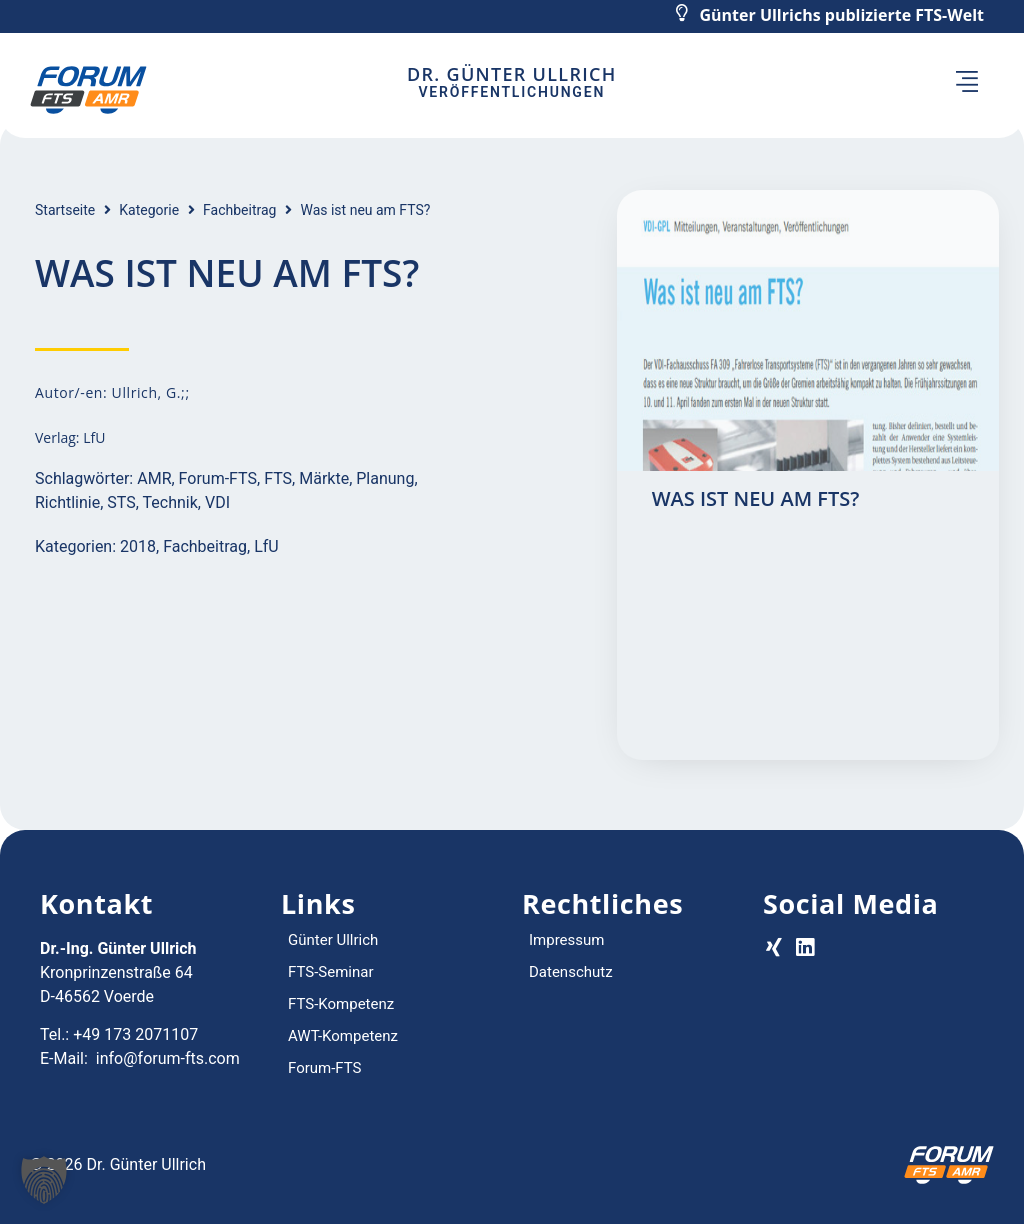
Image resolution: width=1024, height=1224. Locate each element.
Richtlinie (67, 502)
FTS (278, 478)
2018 (138, 546)
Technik (170, 502)
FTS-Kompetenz (341, 1004)
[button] (967, 84)
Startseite (65, 210)
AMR (154, 478)
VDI (217, 502)
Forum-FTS (218, 478)
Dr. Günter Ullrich (511, 74)
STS (121, 502)
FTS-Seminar (331, 972)
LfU (266, 546)
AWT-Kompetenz (343, 1036)
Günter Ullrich (333, 940)
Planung (385, 478)
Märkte (324, 478)
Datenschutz (571, 972)
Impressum (566, 940)
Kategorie (149, 210)
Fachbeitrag (239, 210)
